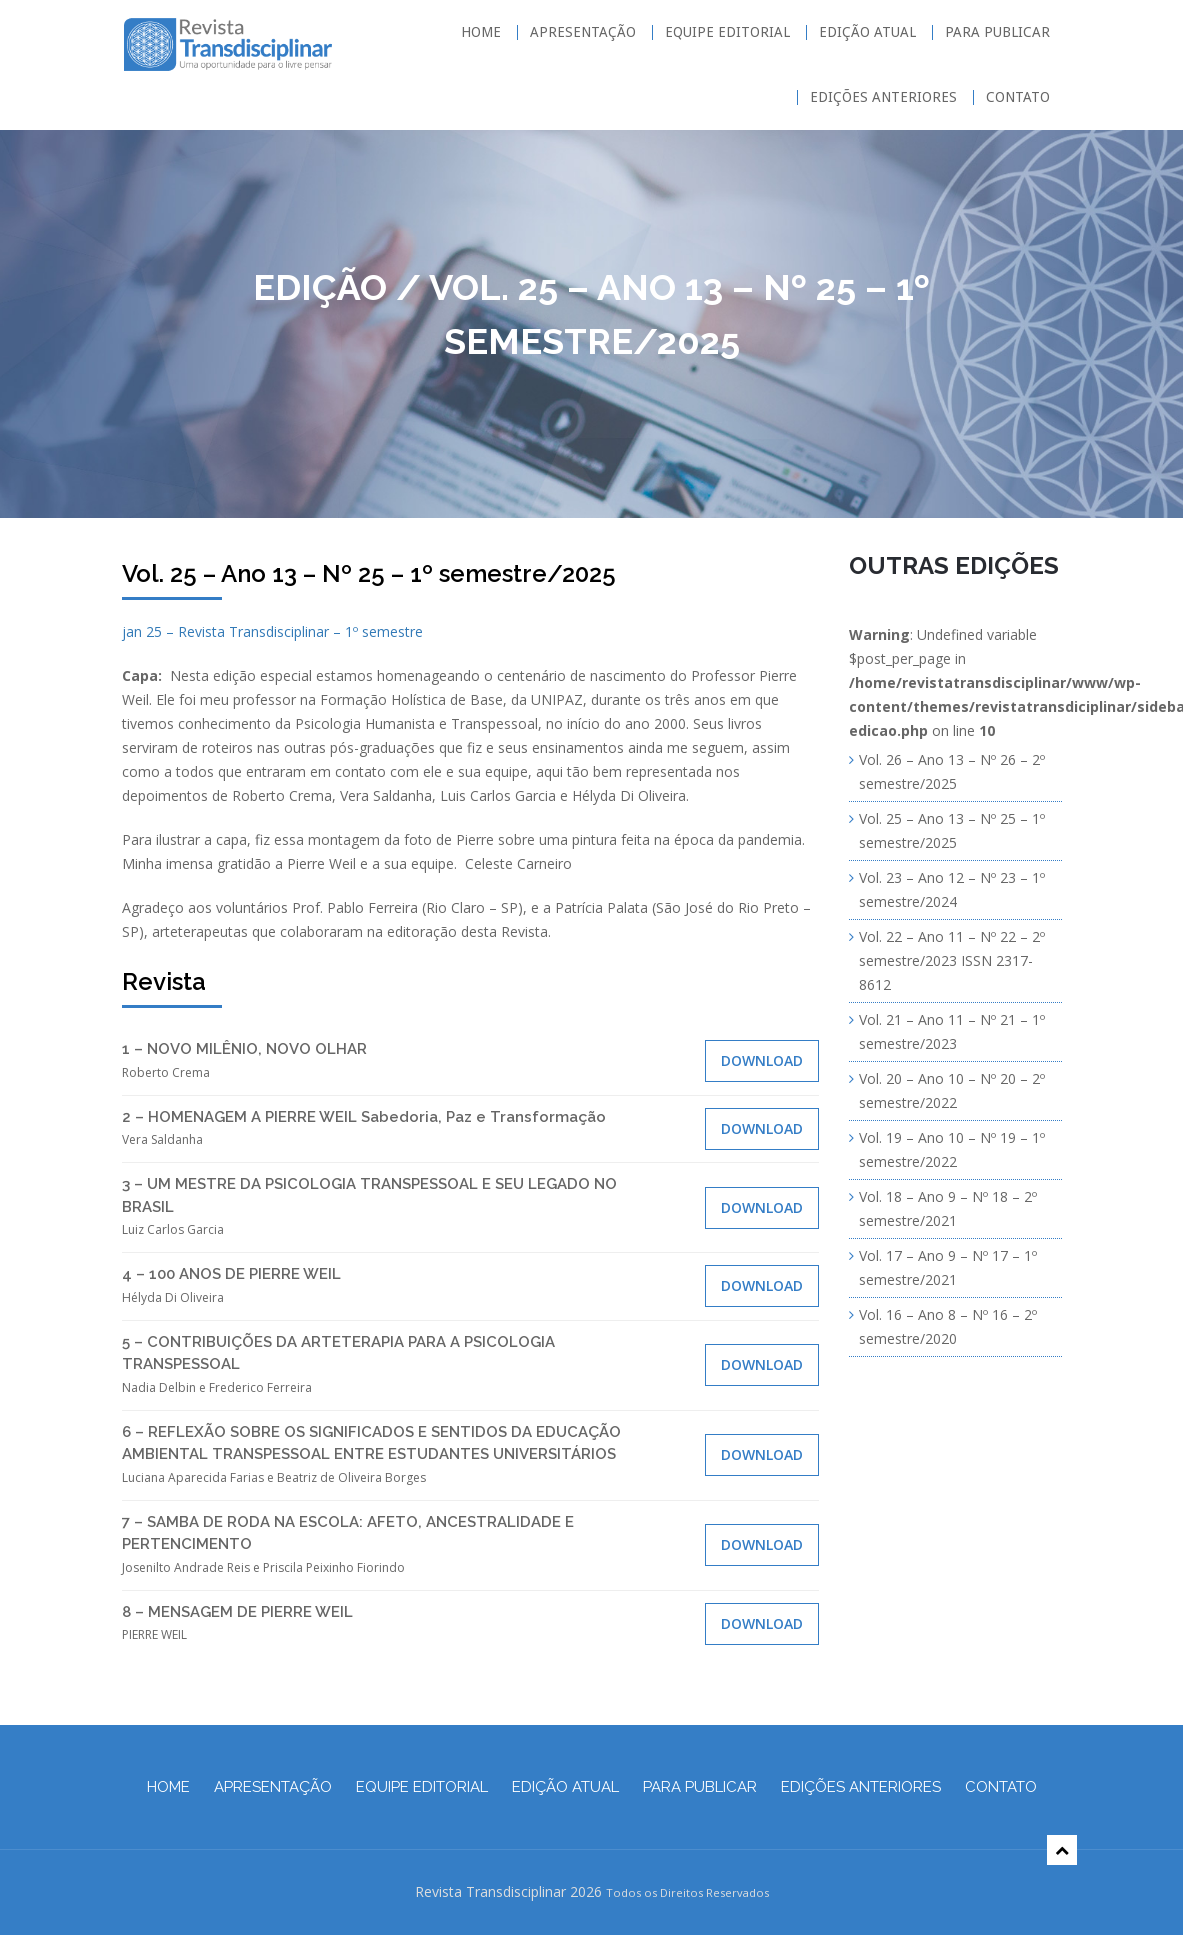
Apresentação (583, 32)
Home (481, 32)
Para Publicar (997, 32)
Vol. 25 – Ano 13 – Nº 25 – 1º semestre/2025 (952, 830)
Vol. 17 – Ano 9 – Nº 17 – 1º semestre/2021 (948, 1267)
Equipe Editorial (727, 32)
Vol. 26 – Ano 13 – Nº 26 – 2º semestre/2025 (952, 771)
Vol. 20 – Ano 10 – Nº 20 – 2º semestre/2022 (952, 1090)
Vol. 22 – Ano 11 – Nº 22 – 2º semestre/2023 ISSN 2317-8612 (952, 960)
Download (762, 1060)
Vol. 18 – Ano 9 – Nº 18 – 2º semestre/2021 (948, 1208)
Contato (1018, 97)
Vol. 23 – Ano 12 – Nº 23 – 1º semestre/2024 (952, 889)
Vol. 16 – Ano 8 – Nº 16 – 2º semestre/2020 (948, 1326)
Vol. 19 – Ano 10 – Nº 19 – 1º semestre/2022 (952, 1149)
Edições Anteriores (883, 97)
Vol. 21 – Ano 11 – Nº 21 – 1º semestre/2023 (952, 1031)
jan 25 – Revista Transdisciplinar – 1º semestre (272, 631)
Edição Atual (867, 32)
